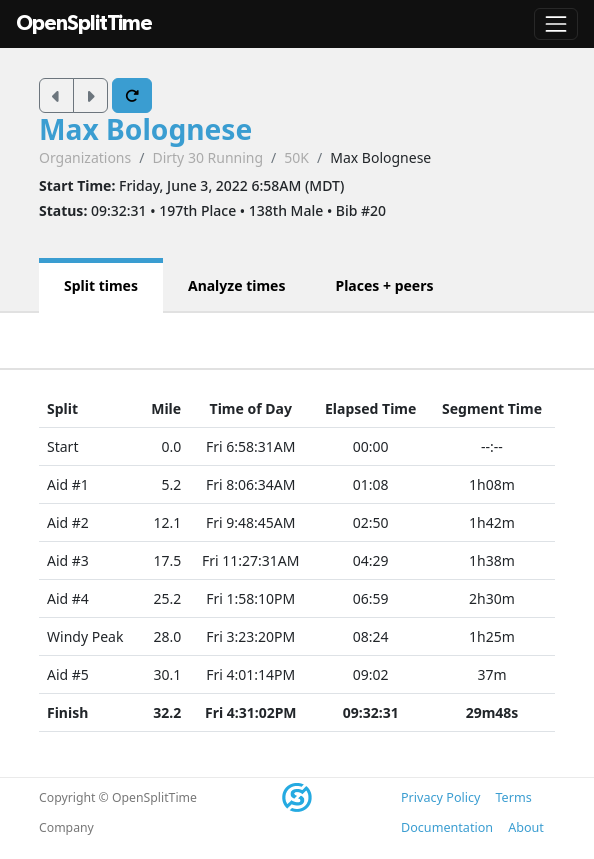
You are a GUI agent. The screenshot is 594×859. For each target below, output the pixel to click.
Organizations (85, 157)
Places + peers (384, 285)
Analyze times (237, 285)
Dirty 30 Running (207, 157)
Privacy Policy (440, 797)
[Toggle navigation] (556, 24)
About (526, 827)
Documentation (447, 827)
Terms (513, 797)
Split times (101, 285)
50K (296, 157)
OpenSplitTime (84, 23)
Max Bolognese (145, 129)
